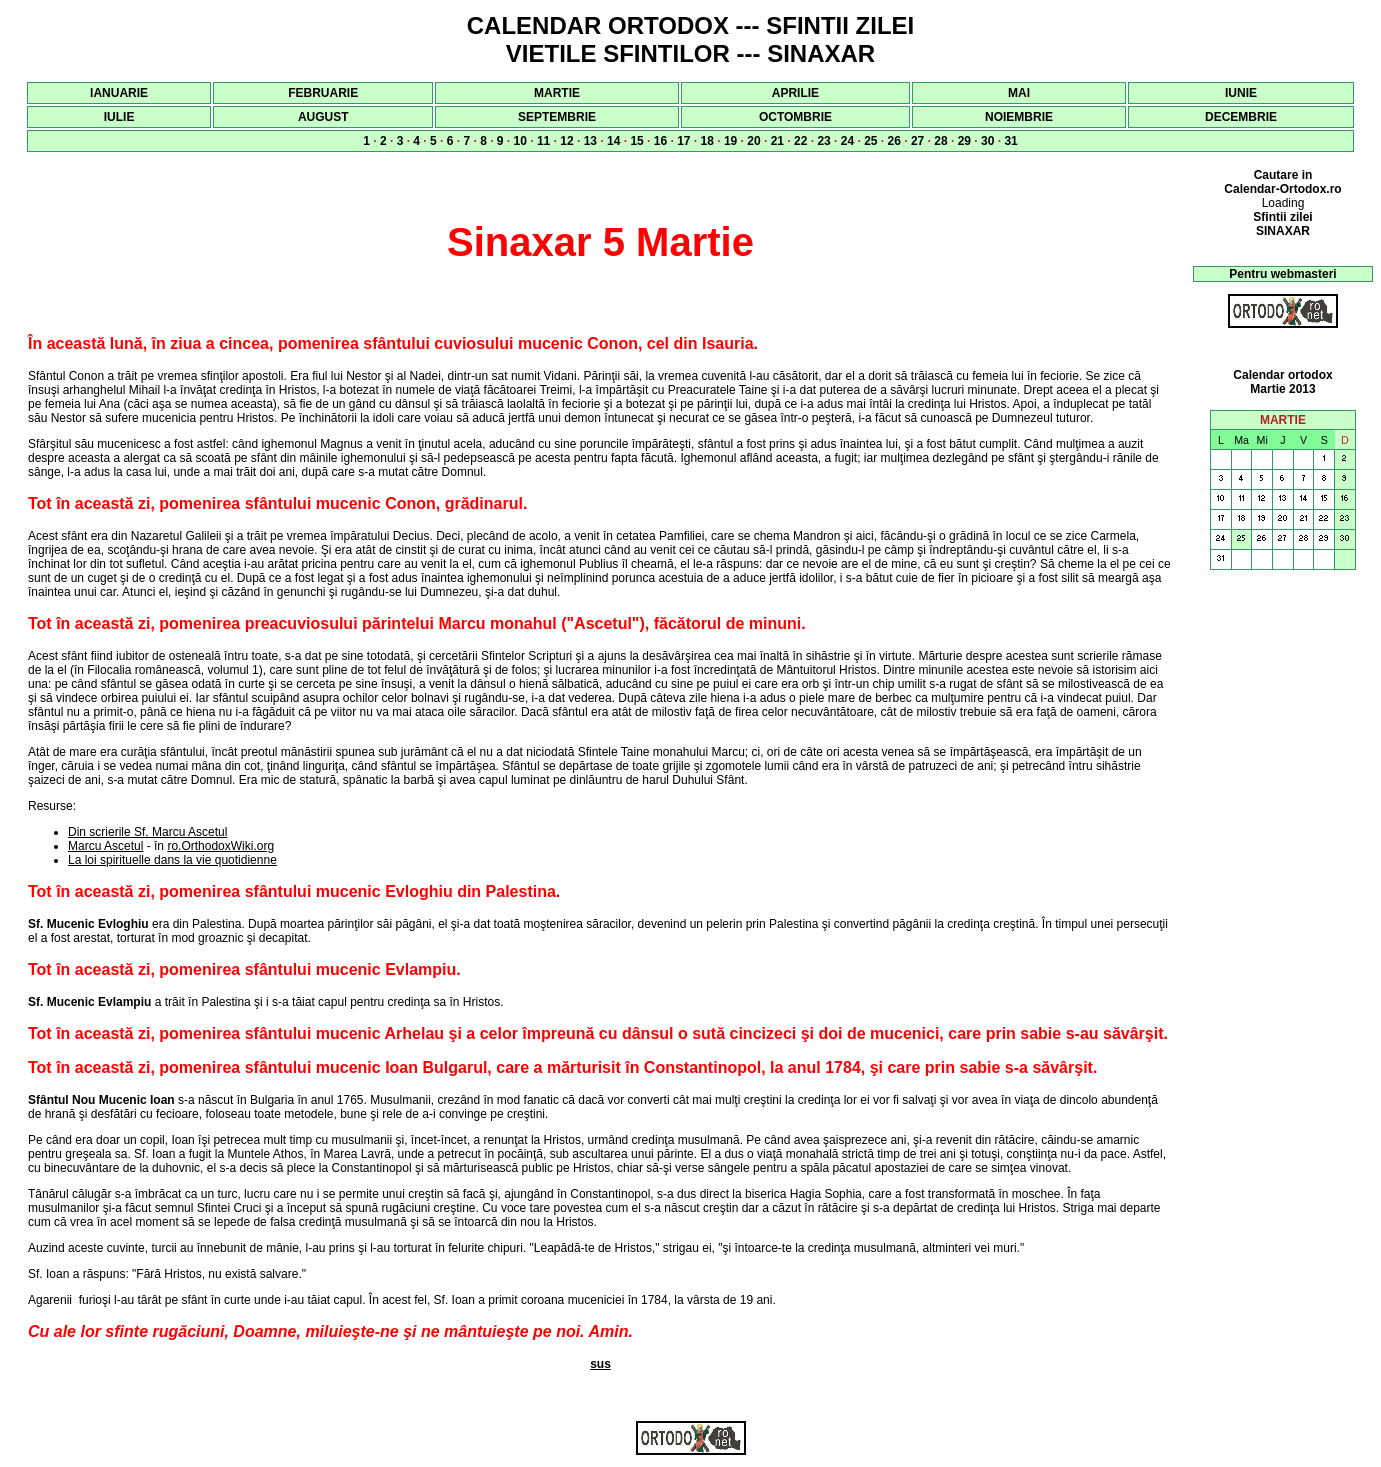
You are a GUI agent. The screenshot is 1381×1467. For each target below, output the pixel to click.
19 (730, 141)
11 (543, 141)
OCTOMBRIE (795, 117)
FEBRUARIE (323, 93)
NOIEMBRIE (1019, 117)
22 (800, 141)
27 (917, 141)
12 (566, 141)
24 (847, 141)
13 (590, 141)
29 (964, 141)
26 (894, 141)
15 (636, 141)
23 (823, 141)
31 (1010, 141)
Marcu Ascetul (105, 846)
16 (660, 141)
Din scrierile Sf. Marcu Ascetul (147, 832)
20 (753, 141)
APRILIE (795, 93)
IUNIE (1241, 93)
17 (683, 141)
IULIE (119, 117)
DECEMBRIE (1241, 117)
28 (940, 141)
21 (777, 141)
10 (520, 141)
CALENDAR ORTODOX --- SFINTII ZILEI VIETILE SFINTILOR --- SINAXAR (691, 39)
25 (870, 141)
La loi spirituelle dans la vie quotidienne (172, 860)
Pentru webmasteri (1282, 274)
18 (707, 141)
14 (613, 141)
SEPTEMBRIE (557, 117)
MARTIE (557, 93)
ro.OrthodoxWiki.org (220, 846)
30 (987, 141)
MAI (1019, 93)
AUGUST (323, 117)
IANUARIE (119, 93)
